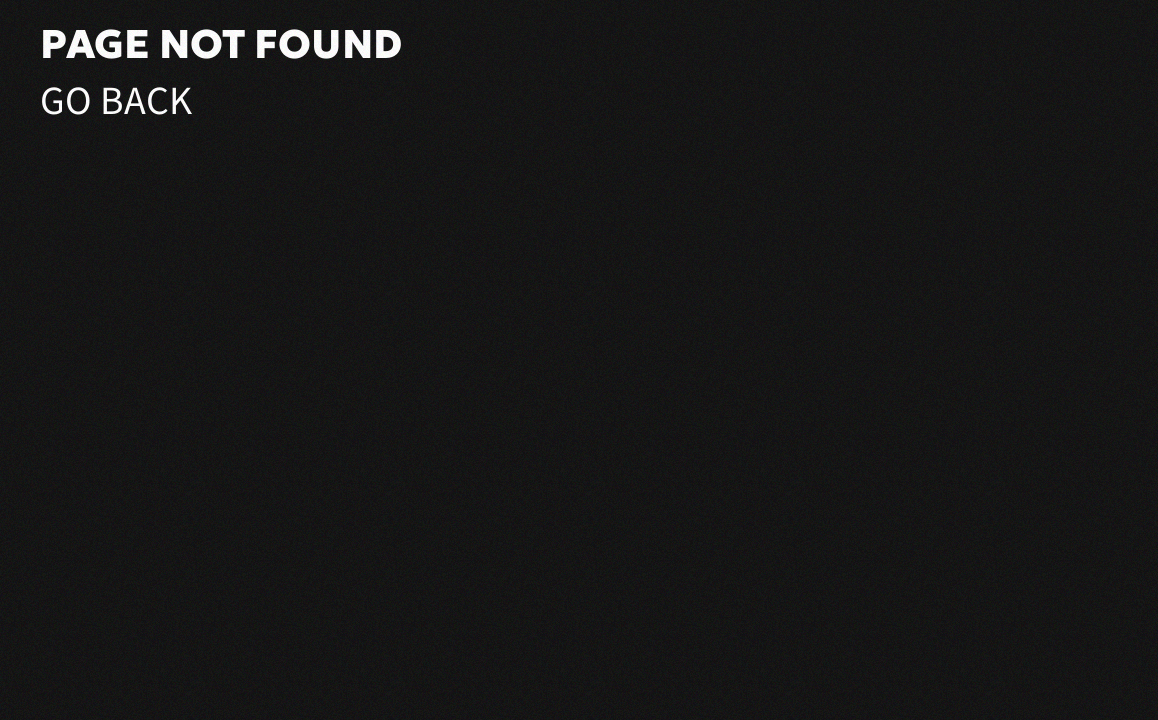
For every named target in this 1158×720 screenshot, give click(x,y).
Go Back (116, 101)
